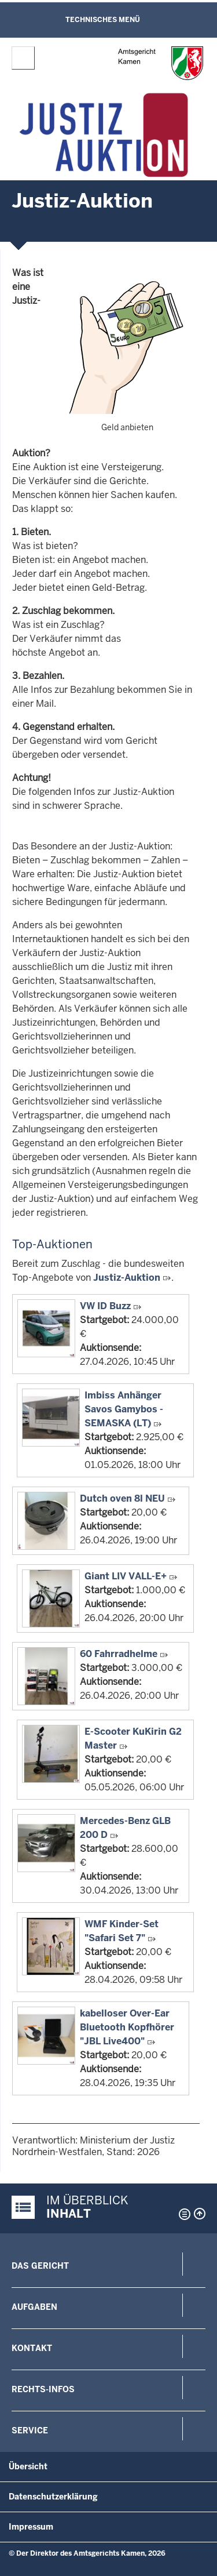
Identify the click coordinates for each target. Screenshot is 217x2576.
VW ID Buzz (105, 1306)
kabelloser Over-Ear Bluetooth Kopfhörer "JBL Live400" (127, 2027)
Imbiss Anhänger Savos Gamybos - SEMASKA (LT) (123, 1409)
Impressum (31, 2526)
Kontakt (32, 2348)
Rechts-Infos (43, 2389)
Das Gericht (40, 2266)
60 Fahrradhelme (118, 1654)
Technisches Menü (102, 19)
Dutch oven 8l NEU (122, 1498)
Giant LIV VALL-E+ (125, 1576)
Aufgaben (34, 2307)
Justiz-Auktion (126, 1277)
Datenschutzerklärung (53, 2496)
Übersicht (28, 2466)
